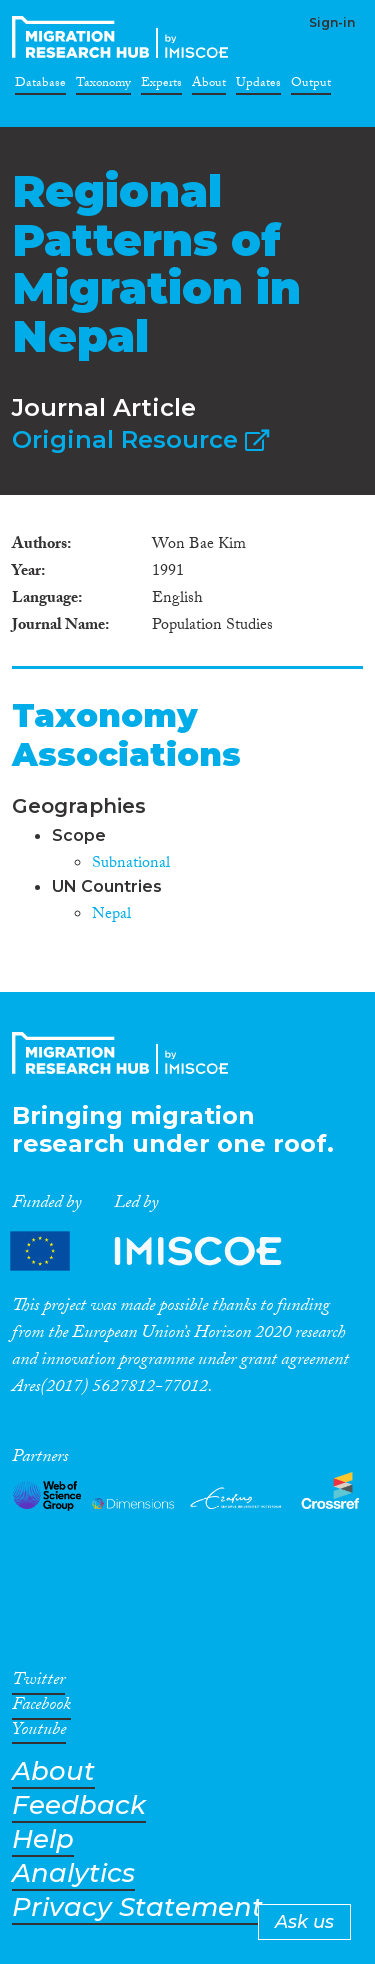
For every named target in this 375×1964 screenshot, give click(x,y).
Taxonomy (103, 86)
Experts (161, 86)
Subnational (131, 864)
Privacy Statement (137, 1907)
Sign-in (332, 22)
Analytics (73, 1873)
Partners (163, 1250)
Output (311, 86)
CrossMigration (124, 37)
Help (43, 1839)
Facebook (41, 1708)
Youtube (39, 1733)
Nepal (111, 915)
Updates (258, 86)
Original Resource (140, 439)
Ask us (304, 1922)
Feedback (79, 1805)
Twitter (38, 1683)
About (209, 86)
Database (40, 86)
